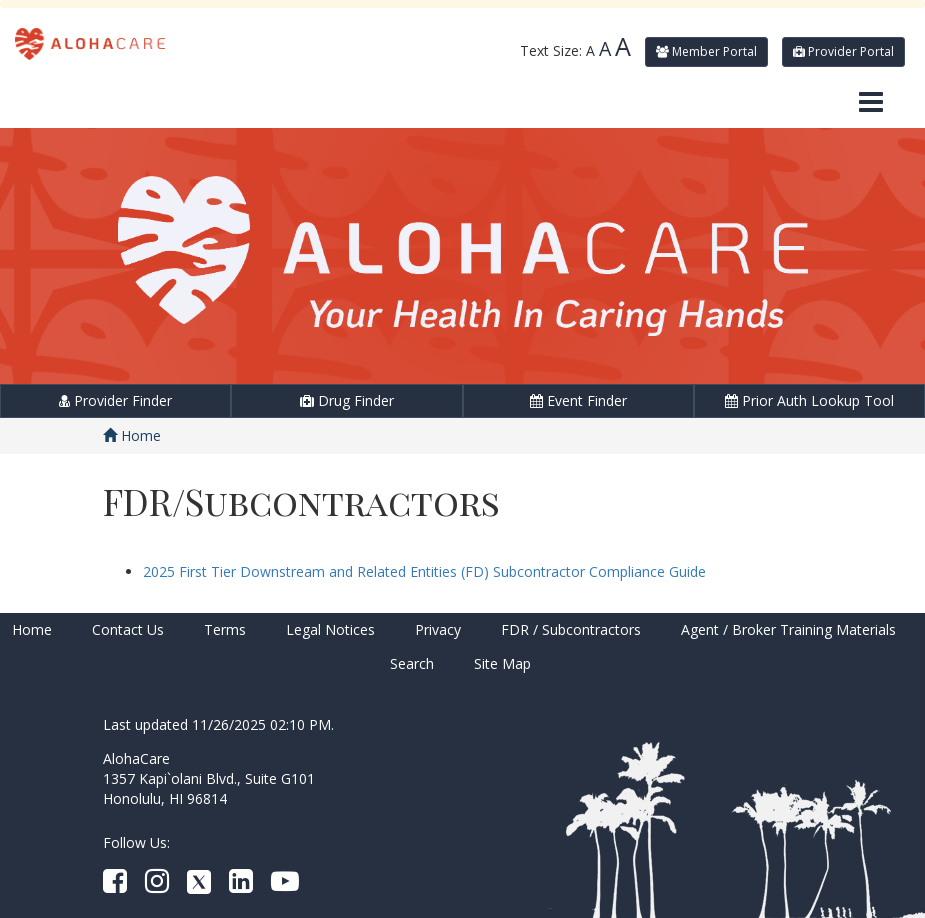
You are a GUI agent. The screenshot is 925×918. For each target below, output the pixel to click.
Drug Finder (347, 400)
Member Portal (706, 51)
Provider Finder (115, 400)
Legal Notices (330, 629)
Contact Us (128, 629)
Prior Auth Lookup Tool (809, 400)
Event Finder (578, 400)
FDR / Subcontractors (571, 629)
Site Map (502, 663)
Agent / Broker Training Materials (788, 629)
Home (132, 435)
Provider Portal (843, 51)
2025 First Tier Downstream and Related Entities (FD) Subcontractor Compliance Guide (424, 571)
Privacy (438, 629)
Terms (225, 629)
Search (412, 663)
